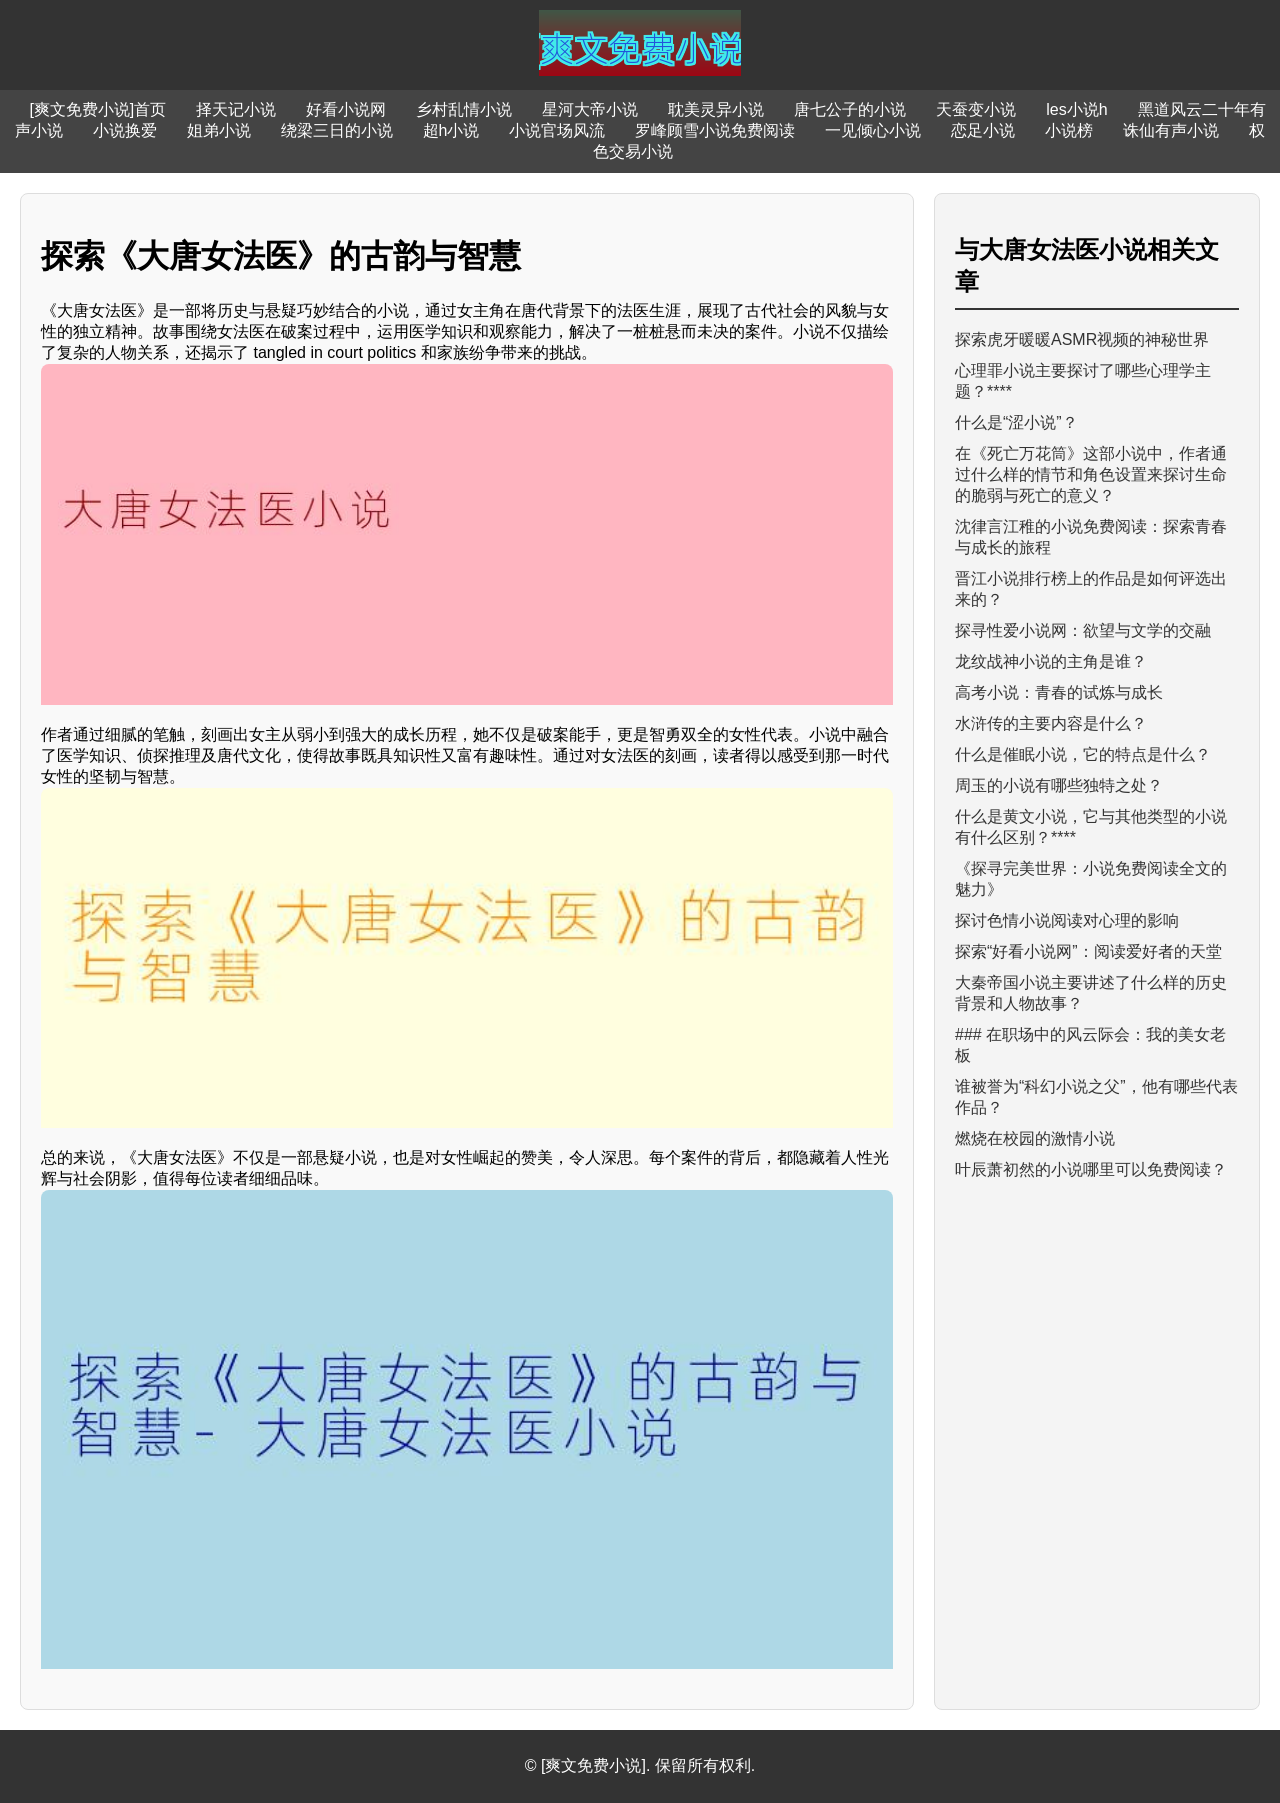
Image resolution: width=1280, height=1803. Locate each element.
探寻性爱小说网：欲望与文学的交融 (1083, 630)
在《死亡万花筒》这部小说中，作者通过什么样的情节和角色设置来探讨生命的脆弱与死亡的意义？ (1091, 474)
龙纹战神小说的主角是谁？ (1051, 661)
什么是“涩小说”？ (1016, 422)
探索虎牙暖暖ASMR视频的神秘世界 (1082, 339)
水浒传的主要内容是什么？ (1051, 723)
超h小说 (451, 130)
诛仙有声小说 (1171, 130)
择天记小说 (236, 109)
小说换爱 (125, 130)
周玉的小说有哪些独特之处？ (1059, 785)
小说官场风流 (557, 130)
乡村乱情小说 (464, 109)
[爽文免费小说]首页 (97, 109)
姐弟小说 (219, 130)
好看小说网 (346, 109)
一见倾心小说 (873, 130)
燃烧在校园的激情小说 (1035, 1138)
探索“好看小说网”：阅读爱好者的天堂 (1088, 951)
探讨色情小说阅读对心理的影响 (1067, 920)
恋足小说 (983, 130)
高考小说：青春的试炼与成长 (1059, 692)
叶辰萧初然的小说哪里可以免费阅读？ (1091, 1169)
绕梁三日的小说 (337, 130)
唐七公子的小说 (850, 109)
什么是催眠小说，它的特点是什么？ (1083, 754)
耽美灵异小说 (716, 109)
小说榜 (1069, 130)
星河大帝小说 (590, 109)
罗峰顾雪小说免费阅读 (715, 130)
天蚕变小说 (976, 109)
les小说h (1076, 109)
